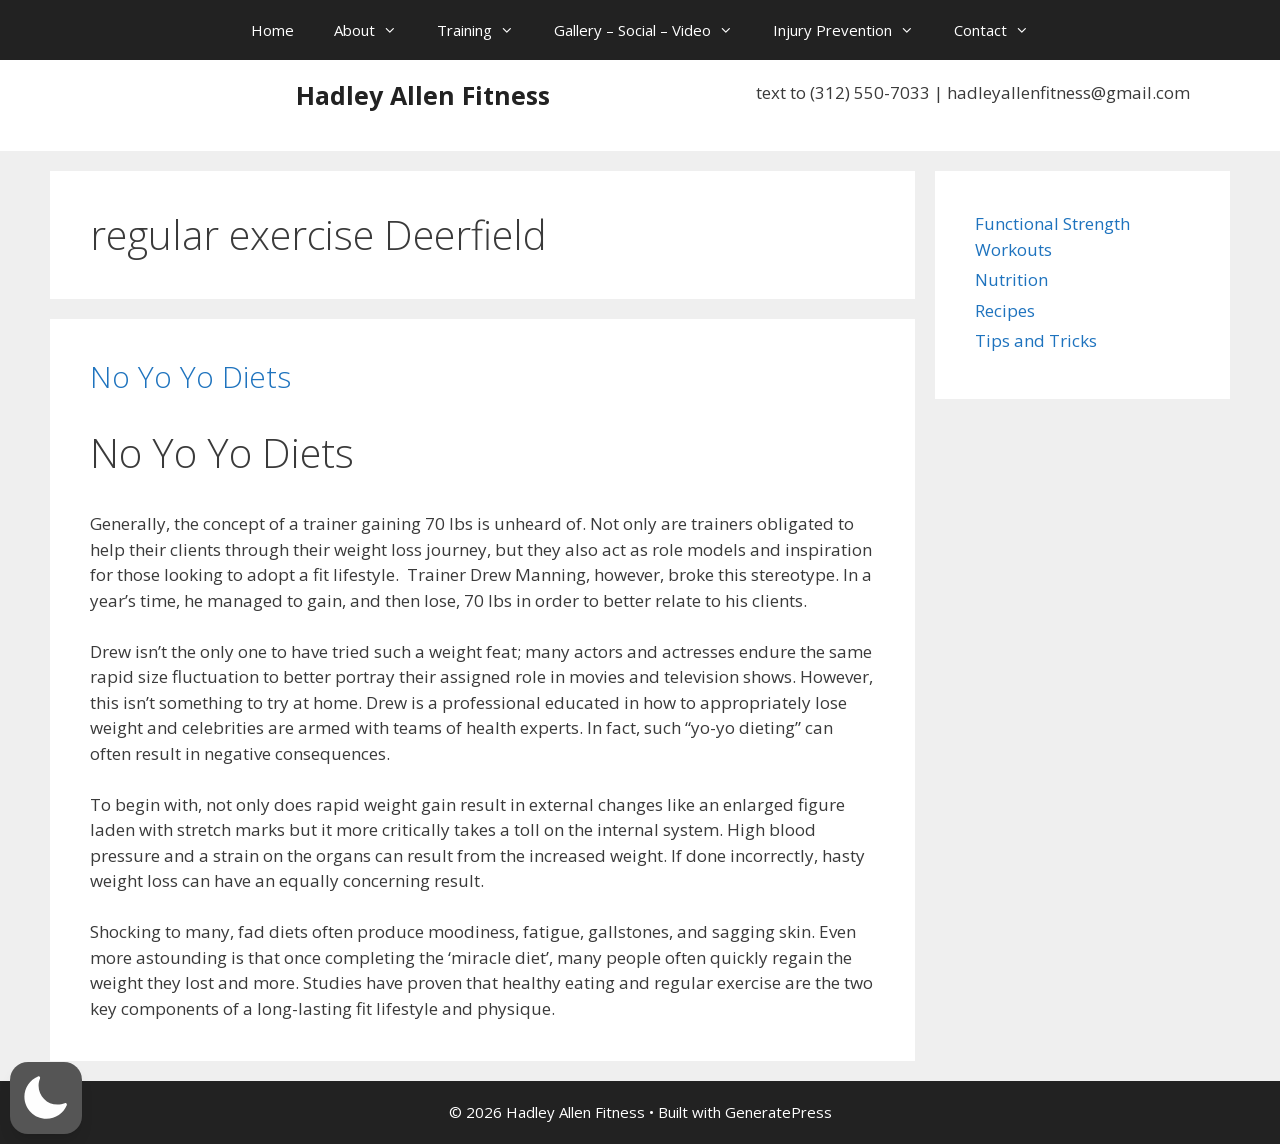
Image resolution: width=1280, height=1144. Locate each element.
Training (485, 30)
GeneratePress (778, 1112)
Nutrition (1011, 279)
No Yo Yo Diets (190, 376)
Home (272, 30)
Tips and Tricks (1036, 340)
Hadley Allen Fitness (423, 95)
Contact (1001, 30)
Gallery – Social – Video (653, 30)
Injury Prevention (853, 30)
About (375, 30)
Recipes (1005, 310)
